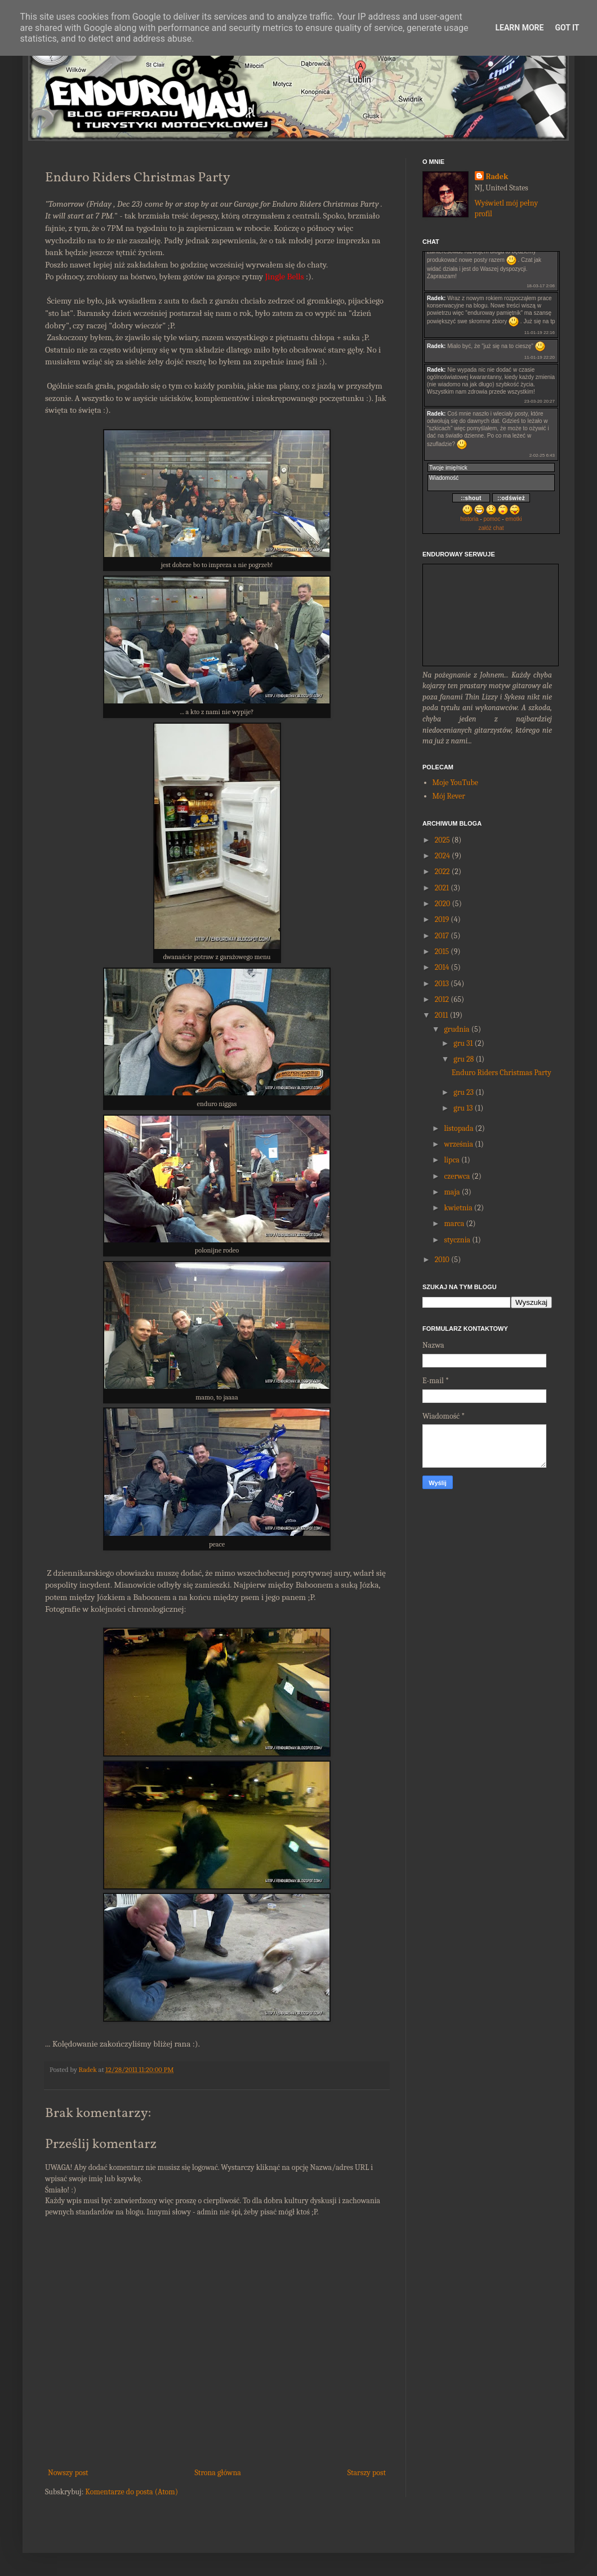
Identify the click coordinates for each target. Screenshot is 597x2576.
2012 (442, 999)
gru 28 (463, 1059)
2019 (442, 919)
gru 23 (463, 1092)
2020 (443, 903)
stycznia (457, 1240)
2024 (442, 856)
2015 (442, 951)
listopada (458, 1128)
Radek (497, 176)
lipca (451, 1160)
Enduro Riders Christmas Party (501, 1072)
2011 (441, 1015)
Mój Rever (449, 796)
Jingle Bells (284, 276)
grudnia (456, 1029)
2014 (442, 967)
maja (452, 1192)
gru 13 (463, 1108)
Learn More (519, 27)
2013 (442, 983)
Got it (567, 27)
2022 (442, 871)
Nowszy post (68, 2472)
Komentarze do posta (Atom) (131, 2492)
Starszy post (366, 2472)
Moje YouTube (455, 782)
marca (454, 1223)
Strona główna (218, 2472)
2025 (442, 840)
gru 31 (463, 1043)
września (458, 1144)
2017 (442, 936)
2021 (442, 888)
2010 (442, 1259)
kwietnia (458, 1208)
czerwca (457, 1176)
